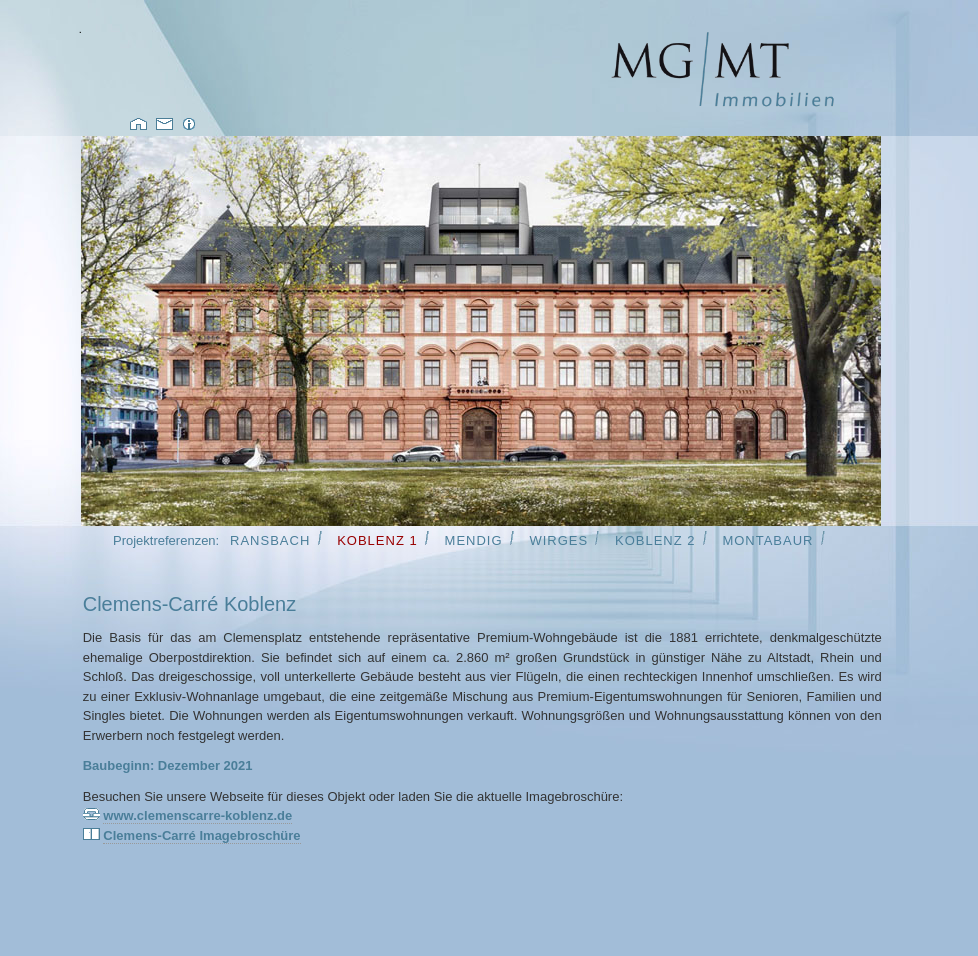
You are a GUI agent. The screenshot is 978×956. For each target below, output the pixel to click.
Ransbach (270, 540)
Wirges (558, 540)
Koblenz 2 (655, 540)
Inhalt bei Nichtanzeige (481, 331)
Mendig (474, 540)
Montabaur (767, 540)
